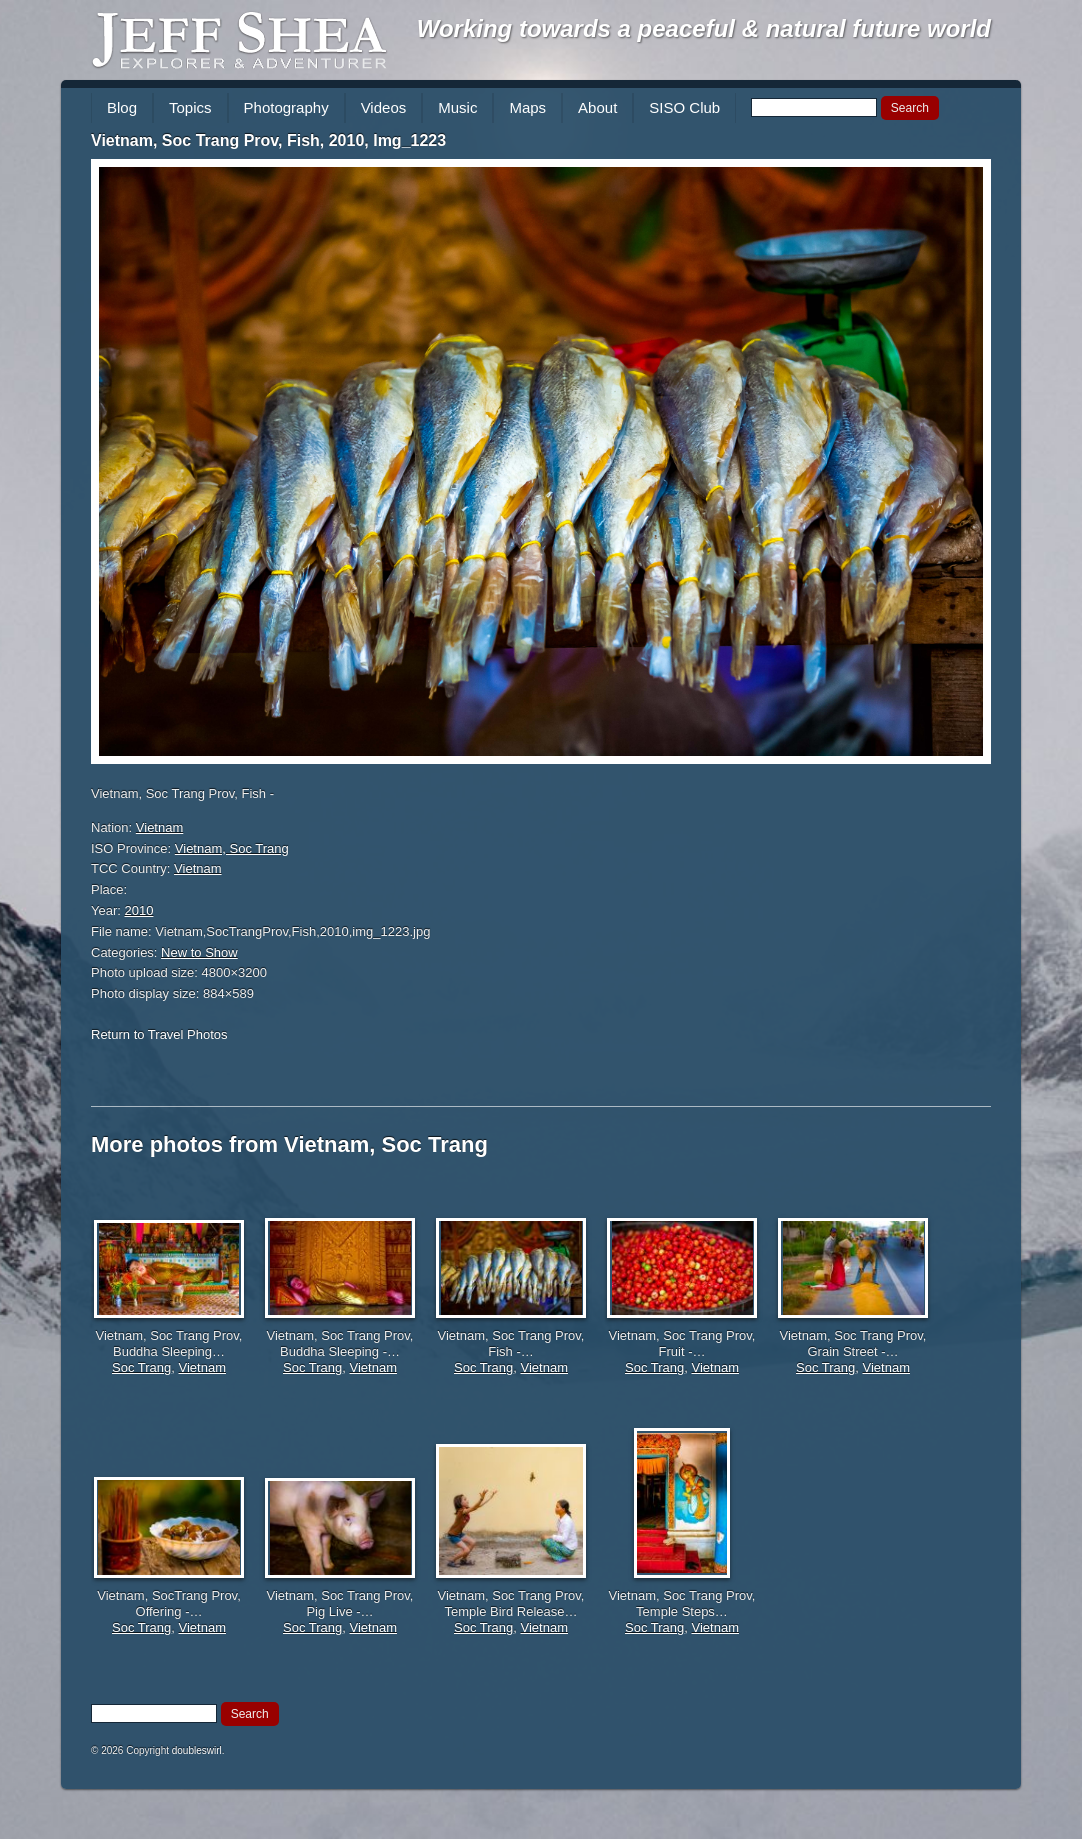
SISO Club (684, 107)
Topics (190, 107)
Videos (384, 107)
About (597, 107)
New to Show (199, 952)
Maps (527, 107)
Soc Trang (141, 1367)
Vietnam (159, 827)
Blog (122, 107)
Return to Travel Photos (159, 1034)
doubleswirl (197, 1750)
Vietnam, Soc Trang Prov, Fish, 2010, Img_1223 (268, 140)
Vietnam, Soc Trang (232, 848)
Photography (286, 107)
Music (457, 107)
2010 (139, 910)
